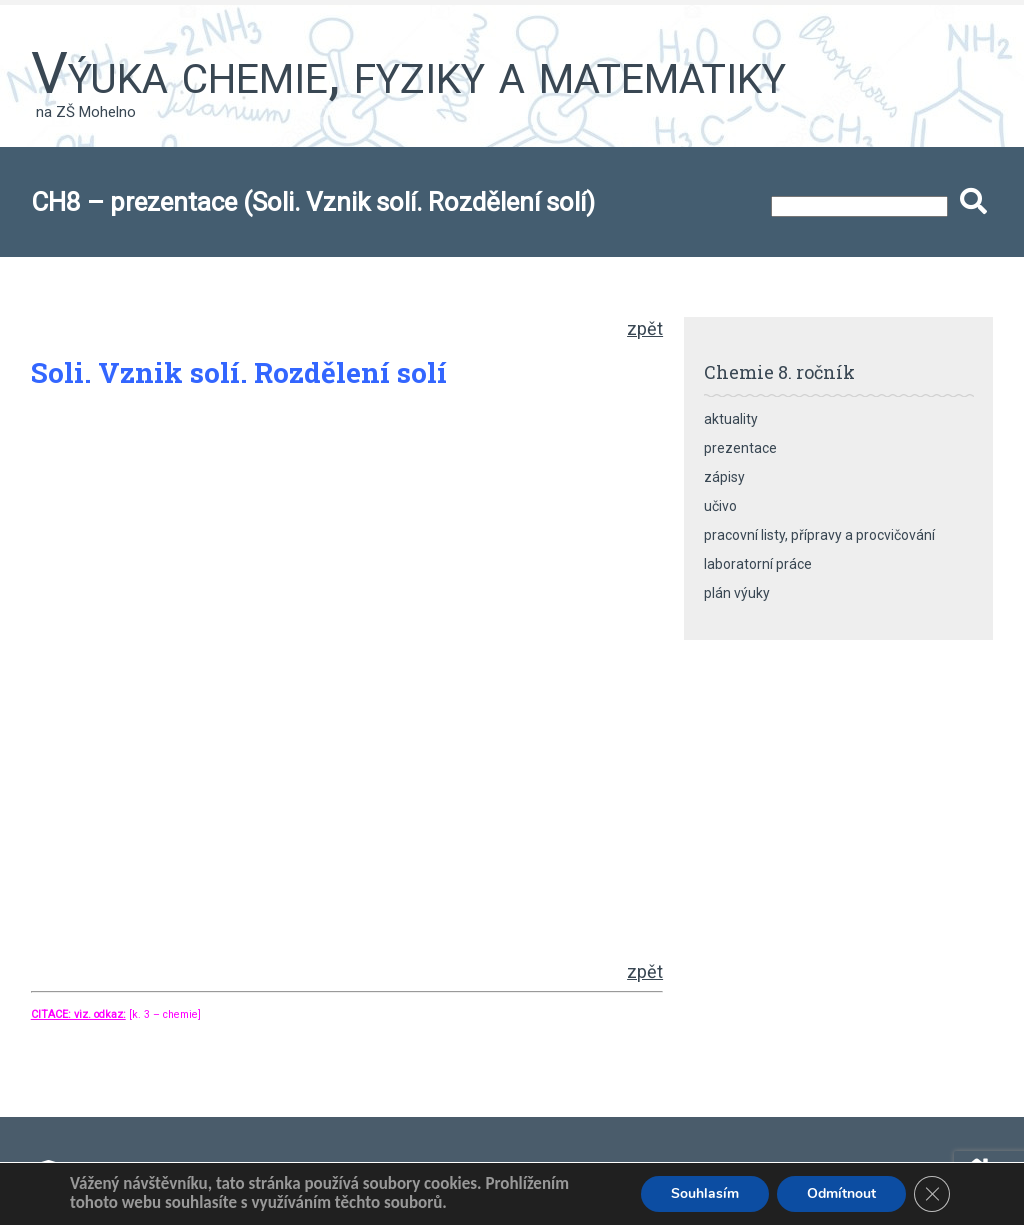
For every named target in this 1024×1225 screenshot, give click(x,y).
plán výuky (737, 593)
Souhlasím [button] (705, 1193)
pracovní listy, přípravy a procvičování (819, 535)
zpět (645, 328)
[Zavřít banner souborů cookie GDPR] (932, 1194)
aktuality (731, 419)
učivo (720, 506)
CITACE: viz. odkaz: (78, 1014)
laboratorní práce (758, 564)
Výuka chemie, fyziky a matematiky (408, 73)
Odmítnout (841, 1193)
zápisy (724, 477)
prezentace (740, 448)
